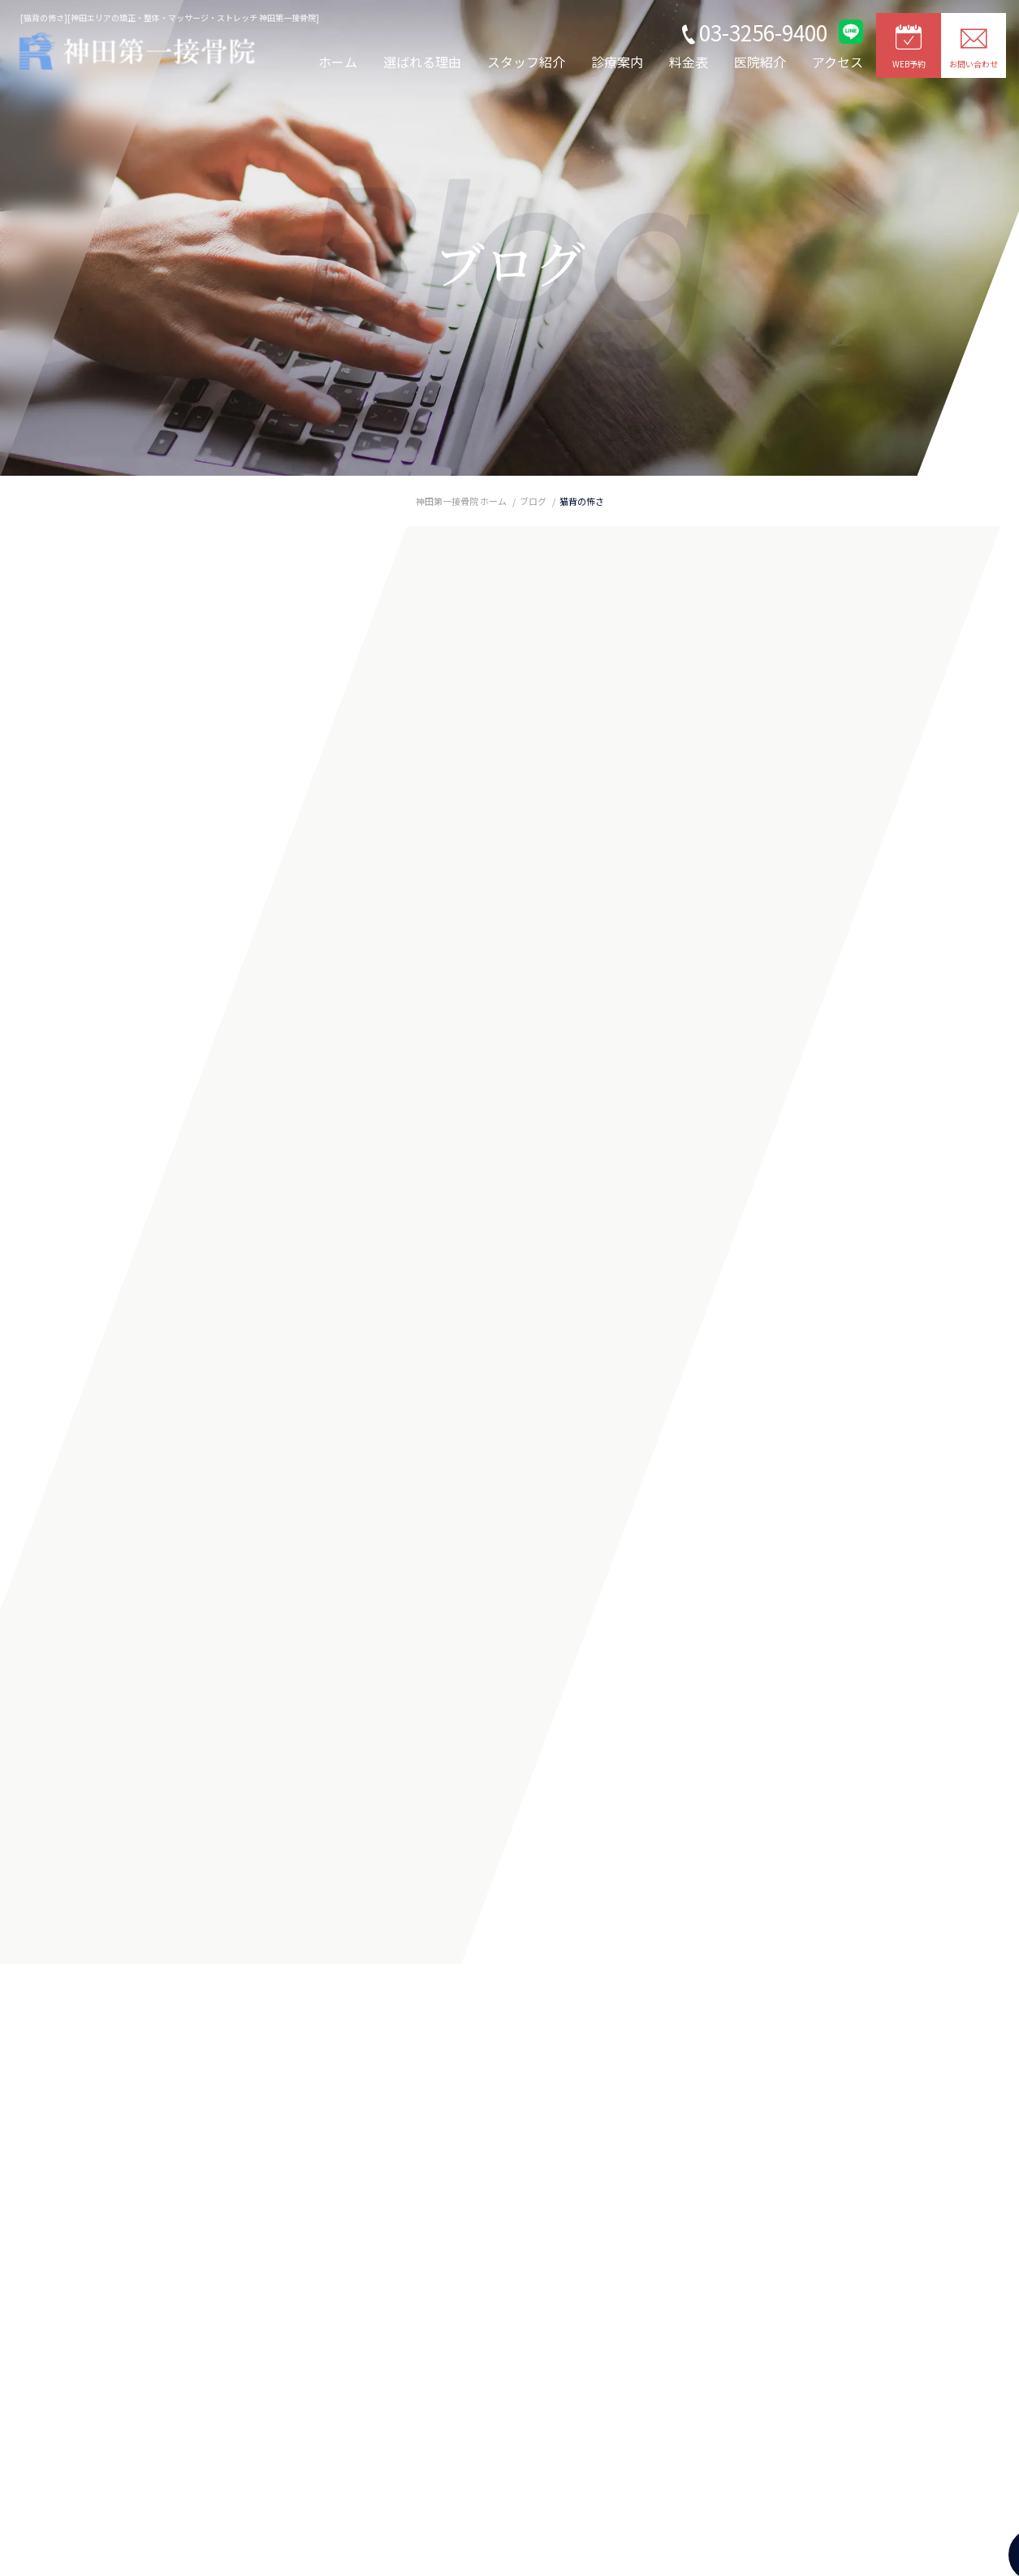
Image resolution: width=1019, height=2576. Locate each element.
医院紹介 (760, 61)
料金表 (688, 61)
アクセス (837, 61)
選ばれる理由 (422, 61)
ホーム (337, 61)
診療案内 (617, 61)
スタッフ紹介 (526, 61)
